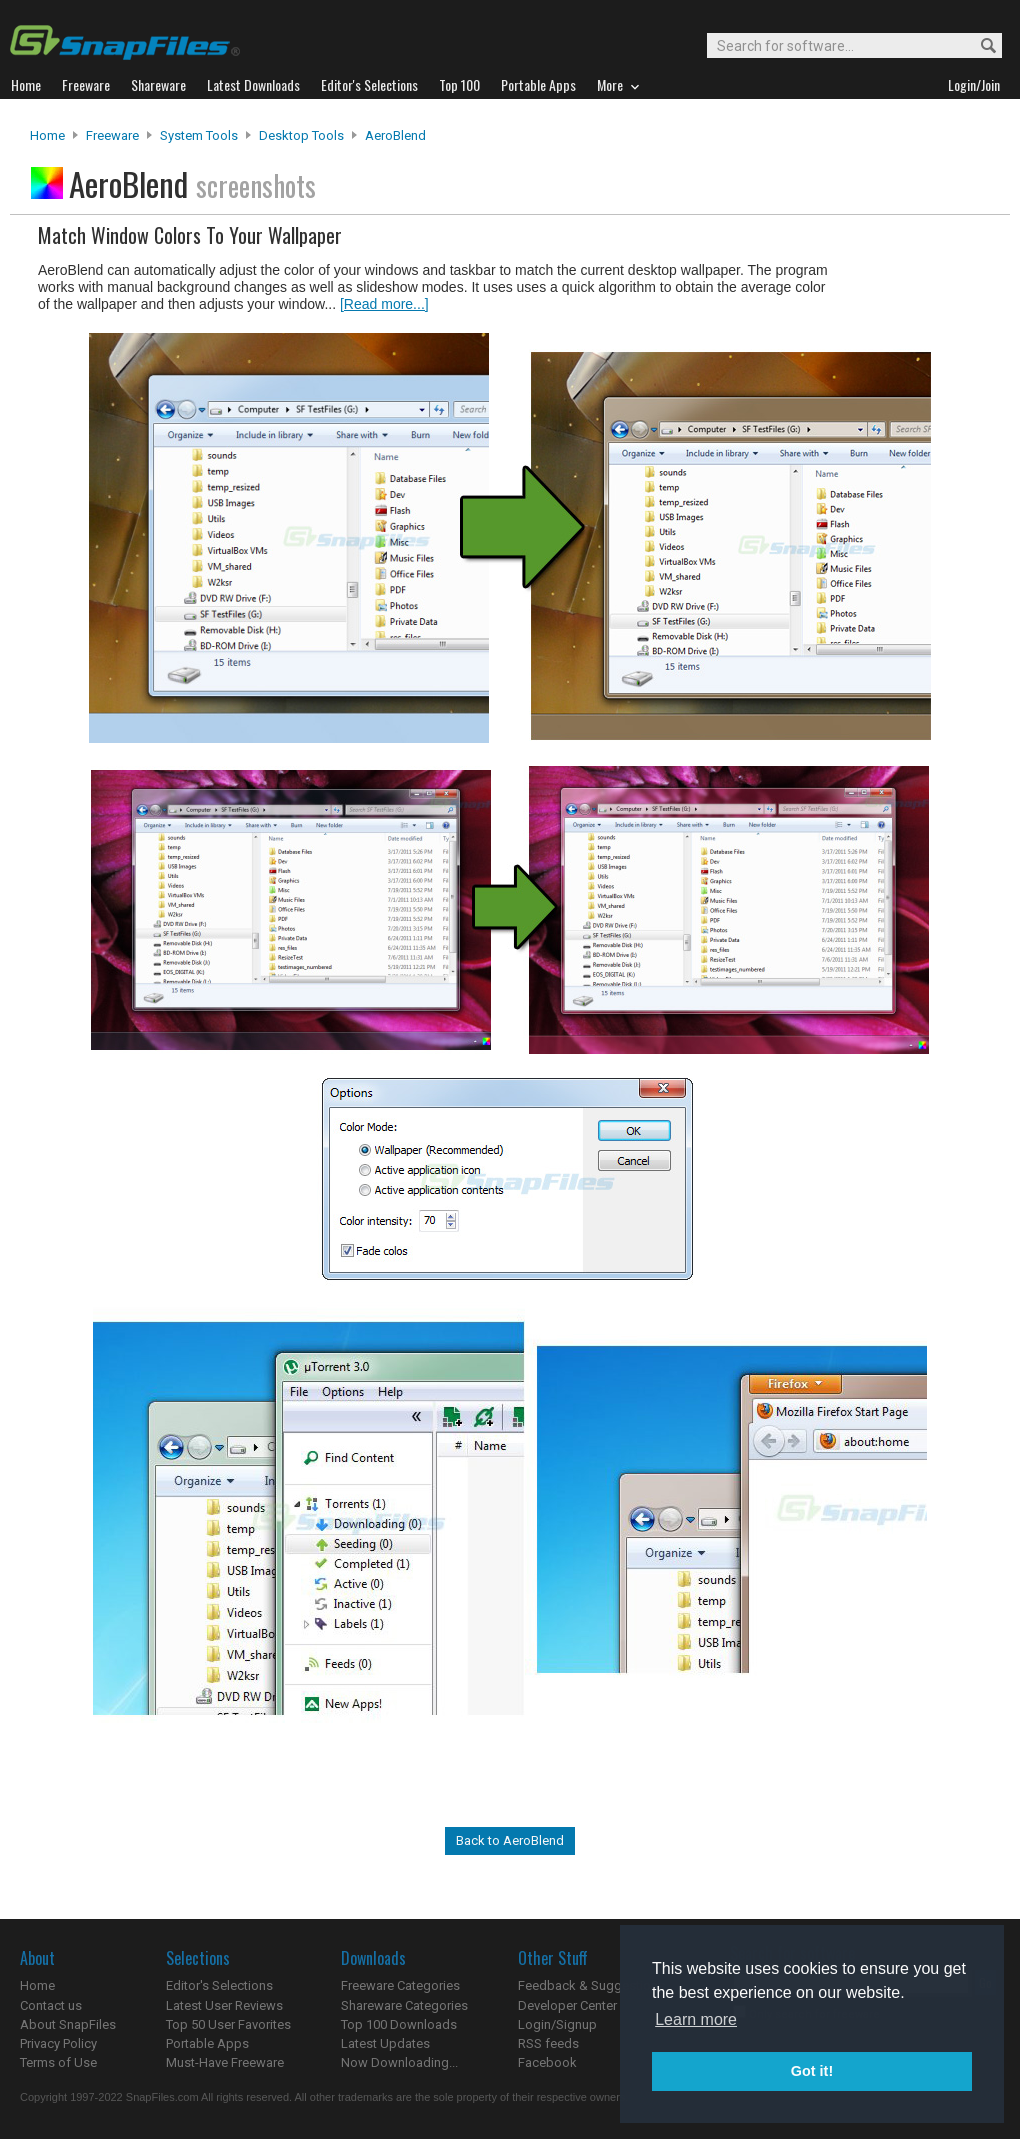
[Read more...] (384, 304)
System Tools (199, 135)
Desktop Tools (301, 135)
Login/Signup (557, 2024)
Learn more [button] (696, 2019)
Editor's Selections (219, 1985)
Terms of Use (58, 2062)
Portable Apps (207, 2043)
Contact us (51, 2005)
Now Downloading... (399, 2062)
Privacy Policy (58, 2043)
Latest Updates (385, 2043)
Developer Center (567, 2005)
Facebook (547, 2062)
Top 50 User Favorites (228, 2024)
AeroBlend (395, 135)
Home (47, 135)
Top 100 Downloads (399, 2024)
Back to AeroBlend (510, 1840)
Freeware (112, 135)
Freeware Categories (400, 1985)
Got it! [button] (812, 2071)
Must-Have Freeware (225, 2062)
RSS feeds (548, 2043)
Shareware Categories (404, 2005)
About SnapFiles (68, 2024)
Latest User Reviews (224, 2005)
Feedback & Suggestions (591, 1985)
